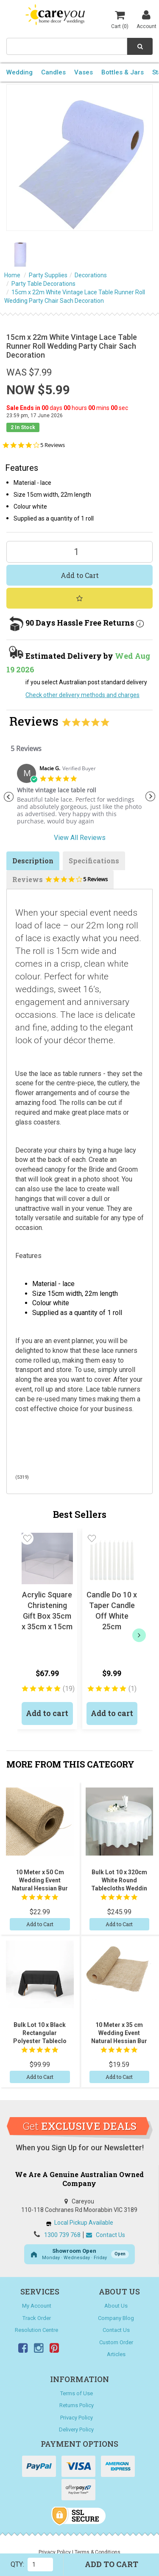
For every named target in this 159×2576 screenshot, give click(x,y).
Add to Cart (80, 575)
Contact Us (105, 2235)
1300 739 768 (62, 2235)
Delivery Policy (76, 2429)
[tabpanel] (79, 798)
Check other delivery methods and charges (82, 695)
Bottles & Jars (122, 72)
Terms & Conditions (97, 2552)
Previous (8, 796)
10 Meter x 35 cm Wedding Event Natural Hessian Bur (119, 2032)
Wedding (19, 72)
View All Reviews (80, 838)
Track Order (36, 2318)
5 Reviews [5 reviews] (52, 445)
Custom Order (116, 2342)
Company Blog (116, 2318)
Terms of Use (76, 2393)
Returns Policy (76, 2405)
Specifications (94, 860)
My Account (36, 2306)
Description (32, 860)
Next (150, 796)
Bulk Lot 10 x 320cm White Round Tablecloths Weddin (119, 1880)
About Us (116, 2306)
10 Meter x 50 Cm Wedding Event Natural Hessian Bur (40, 1880)
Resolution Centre (36, 2330)
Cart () (119, 19)
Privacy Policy (76, 2417)
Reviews (60, 882)
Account (146, 19)
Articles (116, 2354)
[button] (27, 1538)
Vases (83, 72)
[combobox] (66, 46)
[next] (139, 1635)
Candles (53, 72)
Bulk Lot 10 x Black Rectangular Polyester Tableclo (40, 2032)
